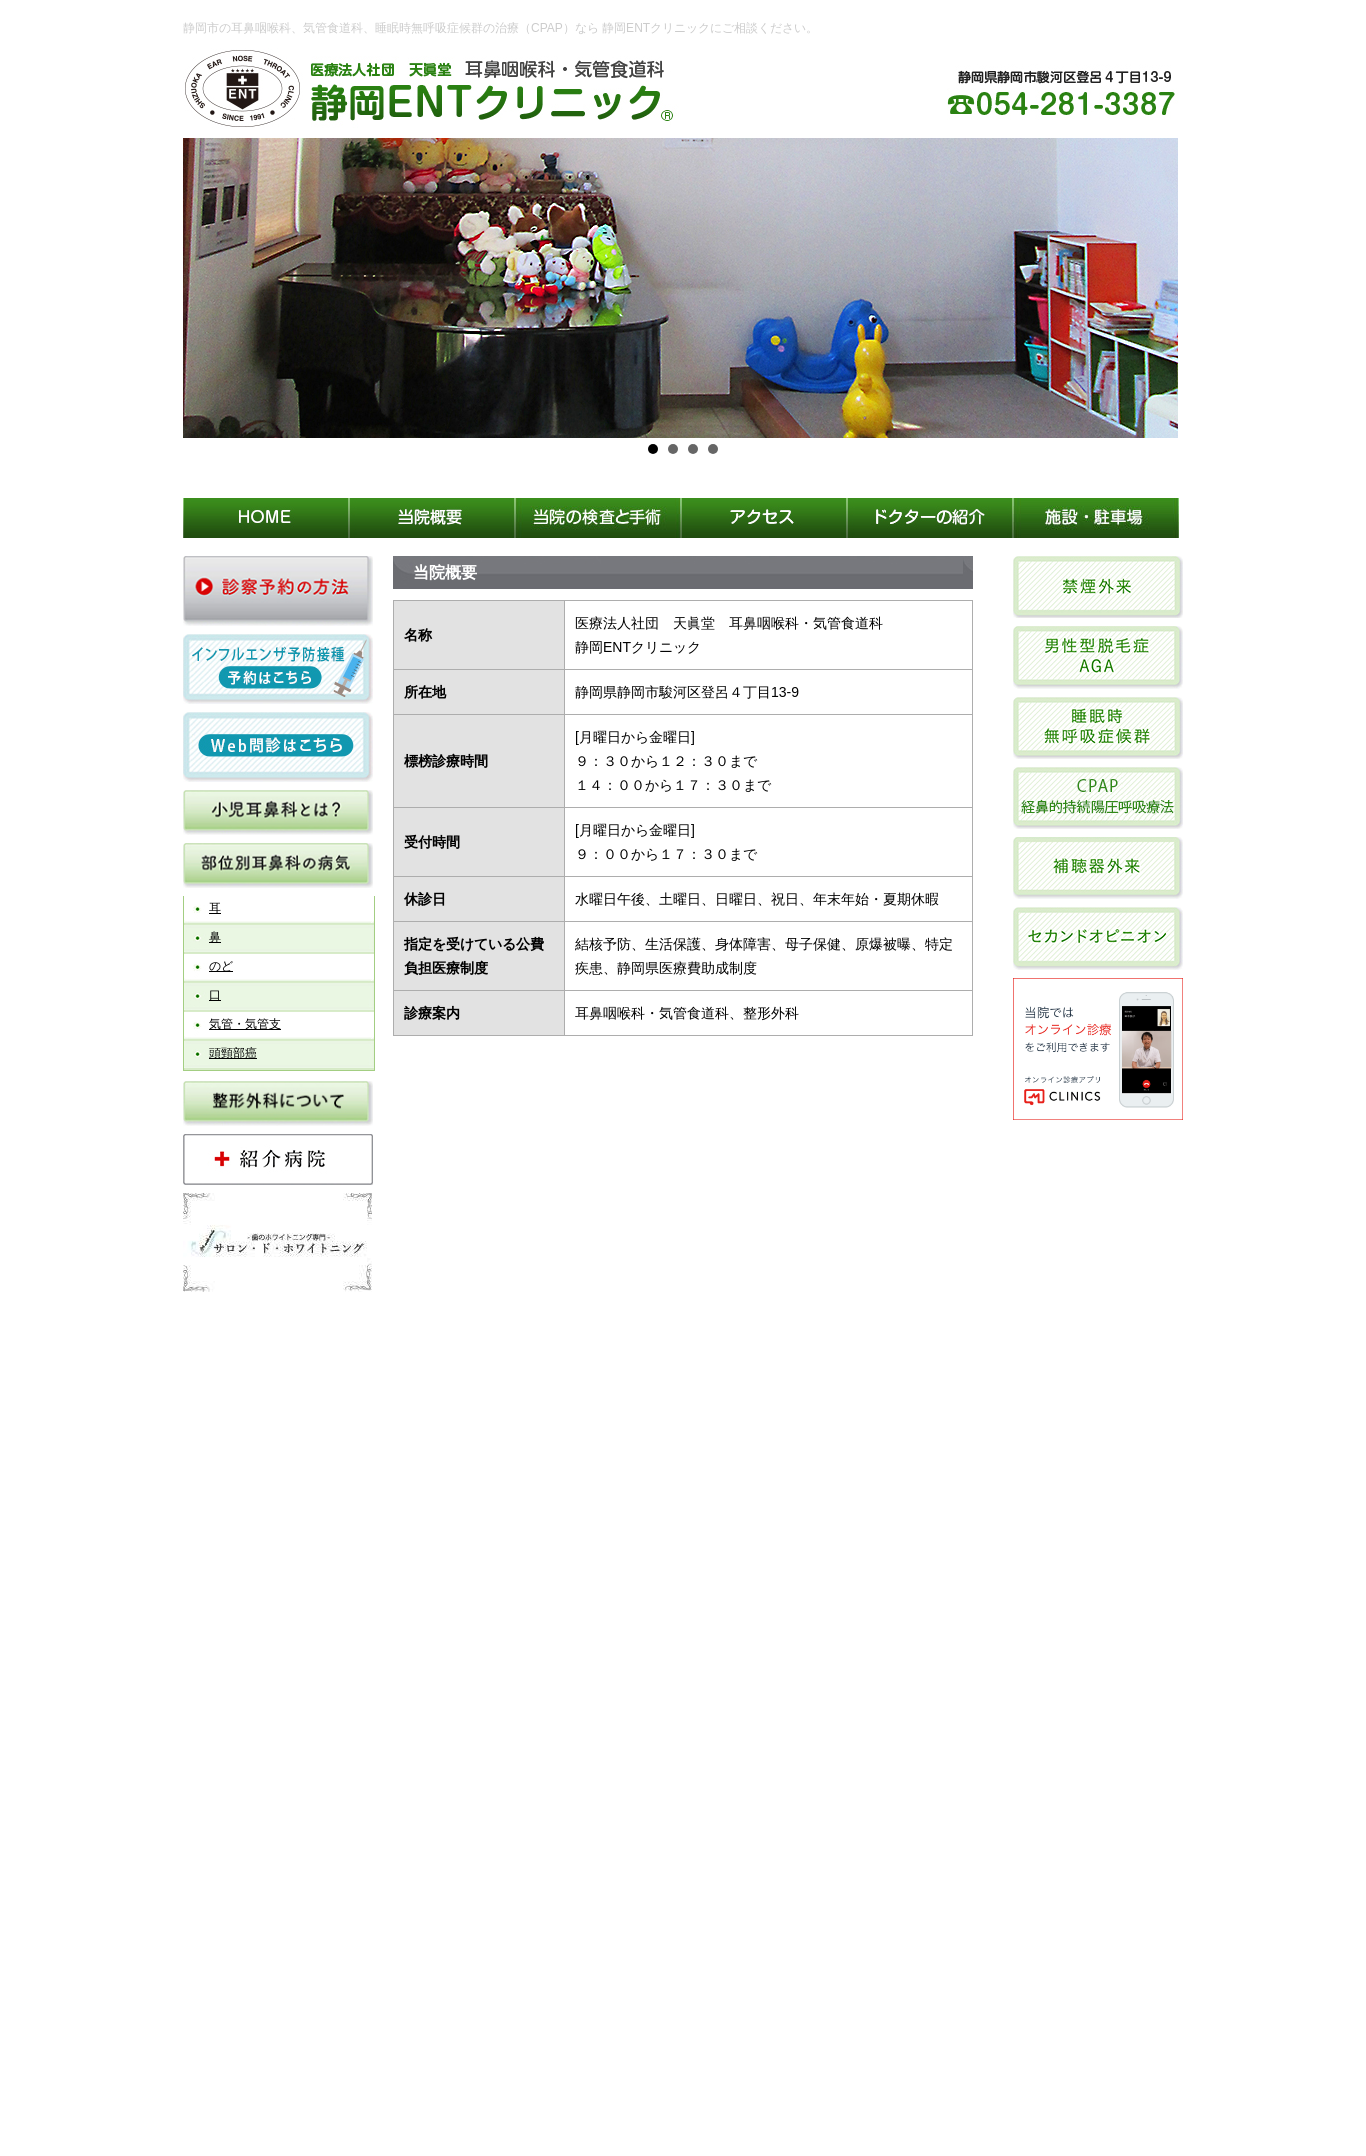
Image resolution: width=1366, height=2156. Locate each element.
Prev (209, 288)
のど (221, 966)
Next (1157, 288)
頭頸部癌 (233, 1053)
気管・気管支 (245, 1024)
